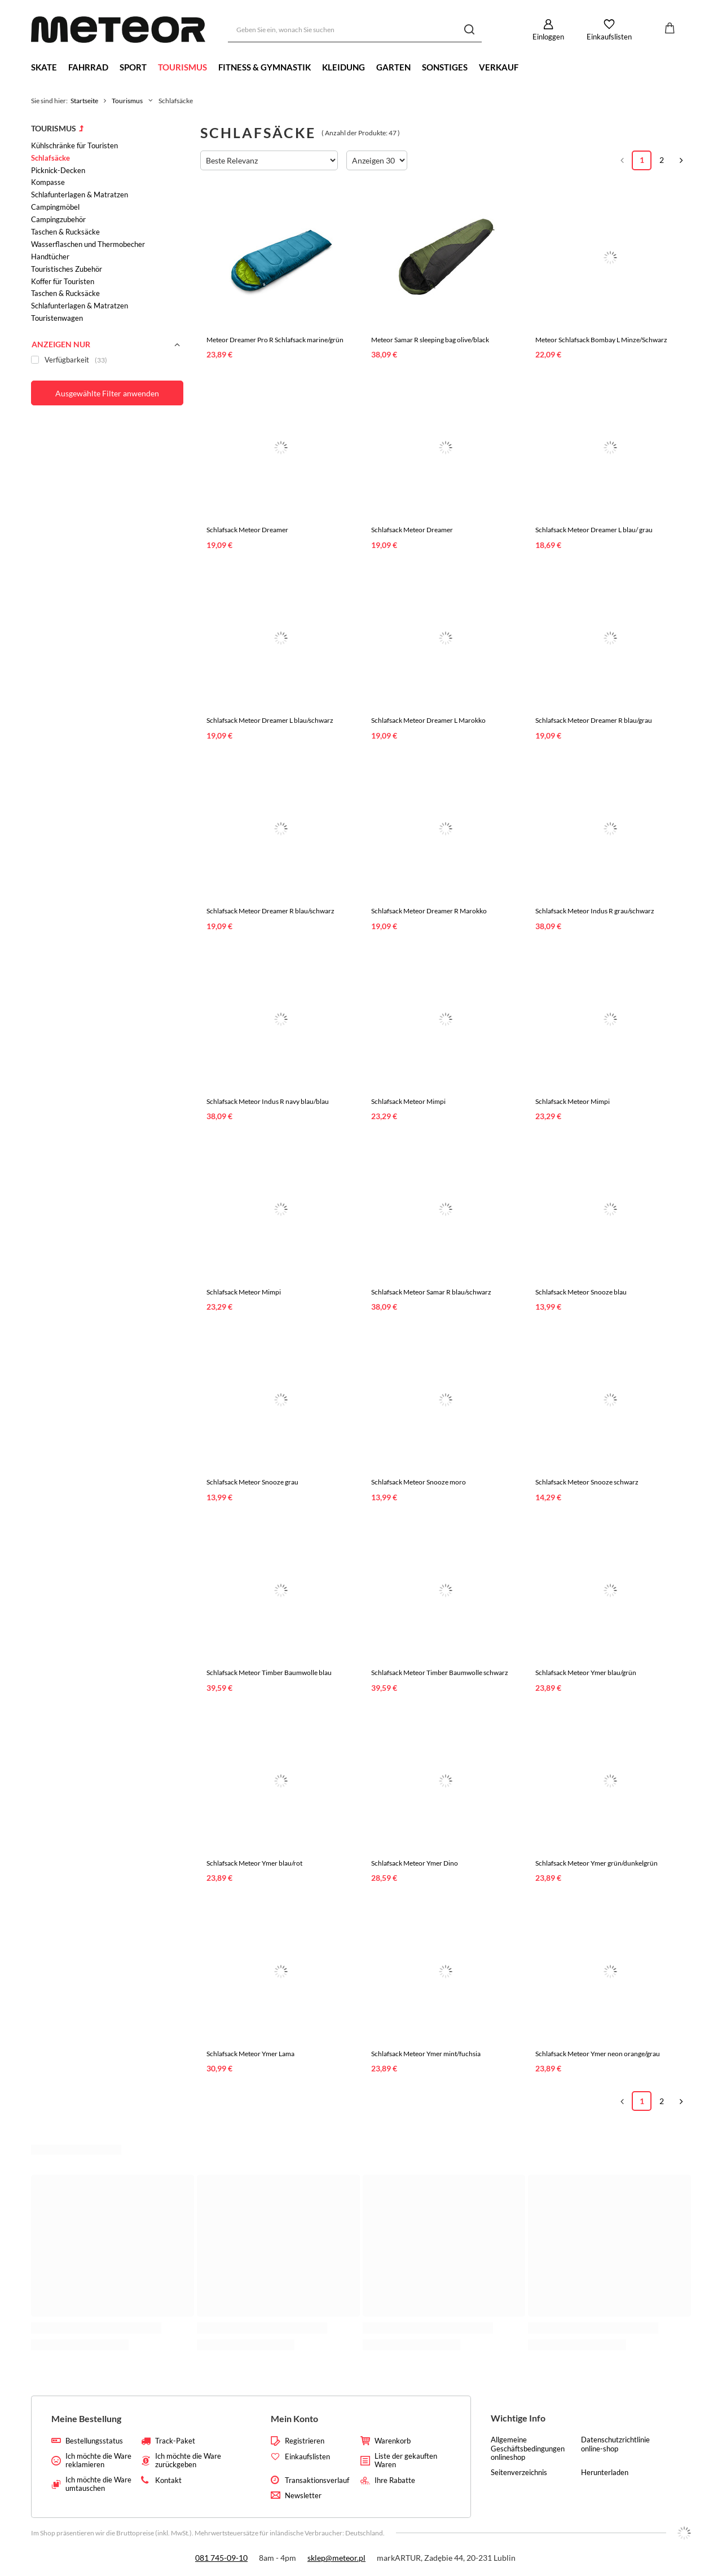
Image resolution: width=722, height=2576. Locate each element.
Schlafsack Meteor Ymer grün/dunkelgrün (596, 1863)
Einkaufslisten (609, 36)
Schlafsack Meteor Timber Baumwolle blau (269, 1672)
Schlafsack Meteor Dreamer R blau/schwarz (270, 911)
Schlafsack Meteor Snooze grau (252, 1482)
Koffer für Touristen (62, 281)
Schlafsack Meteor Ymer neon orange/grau (597, 2053)
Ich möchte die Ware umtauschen (98, 2484)
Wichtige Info (518, 2417)
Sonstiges (445, 67)
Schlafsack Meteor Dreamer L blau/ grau (594, 529)
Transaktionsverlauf (317, 2480)
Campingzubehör (58, 219)
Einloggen (548, 36)
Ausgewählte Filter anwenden (107, 393)
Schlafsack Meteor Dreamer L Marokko (428, 720)
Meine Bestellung (86, 2418)
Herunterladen (604, 2472)
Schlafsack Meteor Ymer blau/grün (585, 1672)
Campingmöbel (55, 206)
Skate (44, 67)
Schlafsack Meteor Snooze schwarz (587, 1482)
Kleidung (343, 67)
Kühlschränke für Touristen (74, 145)
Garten (393, 67)
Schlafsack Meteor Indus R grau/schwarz (594, 911)
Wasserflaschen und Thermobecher (88, 244)
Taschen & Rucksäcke (65, 231)
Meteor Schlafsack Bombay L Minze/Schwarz (601, 339)
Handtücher (50, 256)
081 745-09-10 (221, 2557)
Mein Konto (294, 2418)
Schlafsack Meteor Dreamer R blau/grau (593, 720)
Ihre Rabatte (395, 2480)
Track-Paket (175, 2441)
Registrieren (304, 2441)
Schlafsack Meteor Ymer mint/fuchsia (426, 2053)
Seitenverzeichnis (519, 2472)
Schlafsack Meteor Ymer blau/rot (254, 1863)
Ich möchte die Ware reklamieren (98, 2460)
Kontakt (168, 2480)
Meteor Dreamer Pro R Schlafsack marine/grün (275, 339)
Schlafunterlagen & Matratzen (79, 194)
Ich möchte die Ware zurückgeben (188, 2460)
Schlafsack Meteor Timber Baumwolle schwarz (439, 1672)
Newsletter (303, 2495)
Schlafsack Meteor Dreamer (247, 529)
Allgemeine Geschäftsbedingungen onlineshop (528, 2449)
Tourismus (182, 67)
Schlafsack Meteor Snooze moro (418, 1482)
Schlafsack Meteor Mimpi (408, 1101)
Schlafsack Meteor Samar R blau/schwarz (431, 1292)
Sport (133, 67)
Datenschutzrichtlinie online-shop (615, 2444)
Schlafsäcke (50, 157)
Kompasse (48, 182)
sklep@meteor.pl (336, 2557)
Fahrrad (88, 67)
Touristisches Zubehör (66, 268)
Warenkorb (393, 2441)
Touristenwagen (57, 317)
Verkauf (498, 67)
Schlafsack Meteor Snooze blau (581, 1292)
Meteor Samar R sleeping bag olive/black (430, 339)
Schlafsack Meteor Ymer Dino (414, 1863)
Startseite (84, 100)
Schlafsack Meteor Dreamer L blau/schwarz (269, 720)
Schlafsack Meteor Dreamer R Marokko (429, 911)
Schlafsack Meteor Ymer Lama (250, 2053)
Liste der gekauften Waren (406, 2460)
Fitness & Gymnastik (264, 67)
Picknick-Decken (58, 170)
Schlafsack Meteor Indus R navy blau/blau (267, 1101)
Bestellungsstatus (94, 2441)
